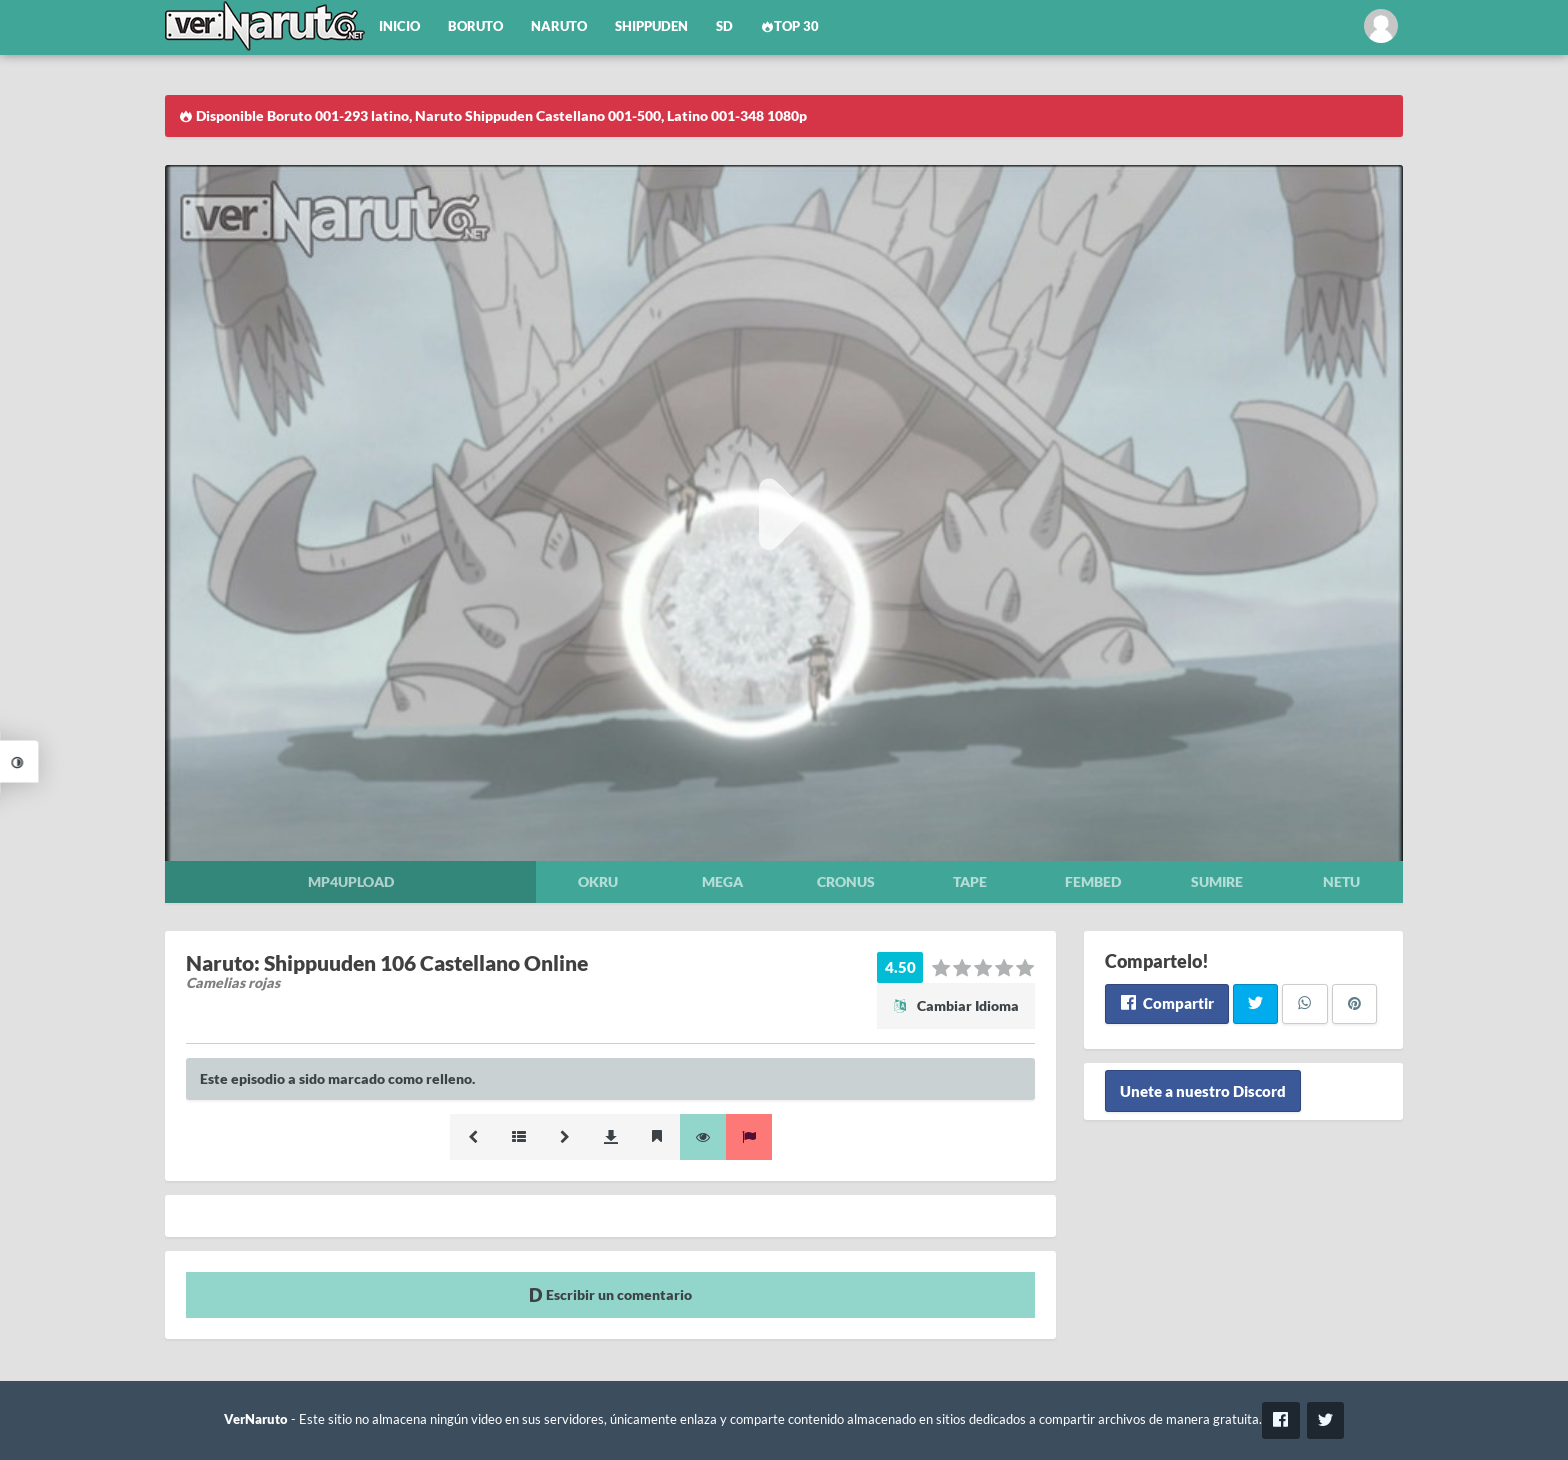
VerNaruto (256, 1419)
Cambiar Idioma (956, 1005)
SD (724, 26)
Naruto (559, 26)
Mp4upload (351, 881)
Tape (970, 881)
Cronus (846, 881)
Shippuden (651, 26)
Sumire (1217, 881)
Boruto (475, 26)
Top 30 (790, 26)
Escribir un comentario (610, 1294)
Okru (598, 881)
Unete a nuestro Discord (1203, 1091)
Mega (722, 881)
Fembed (1093, 881)
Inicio (399, 26)
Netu (1341, 881)
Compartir (1166, 1003)
